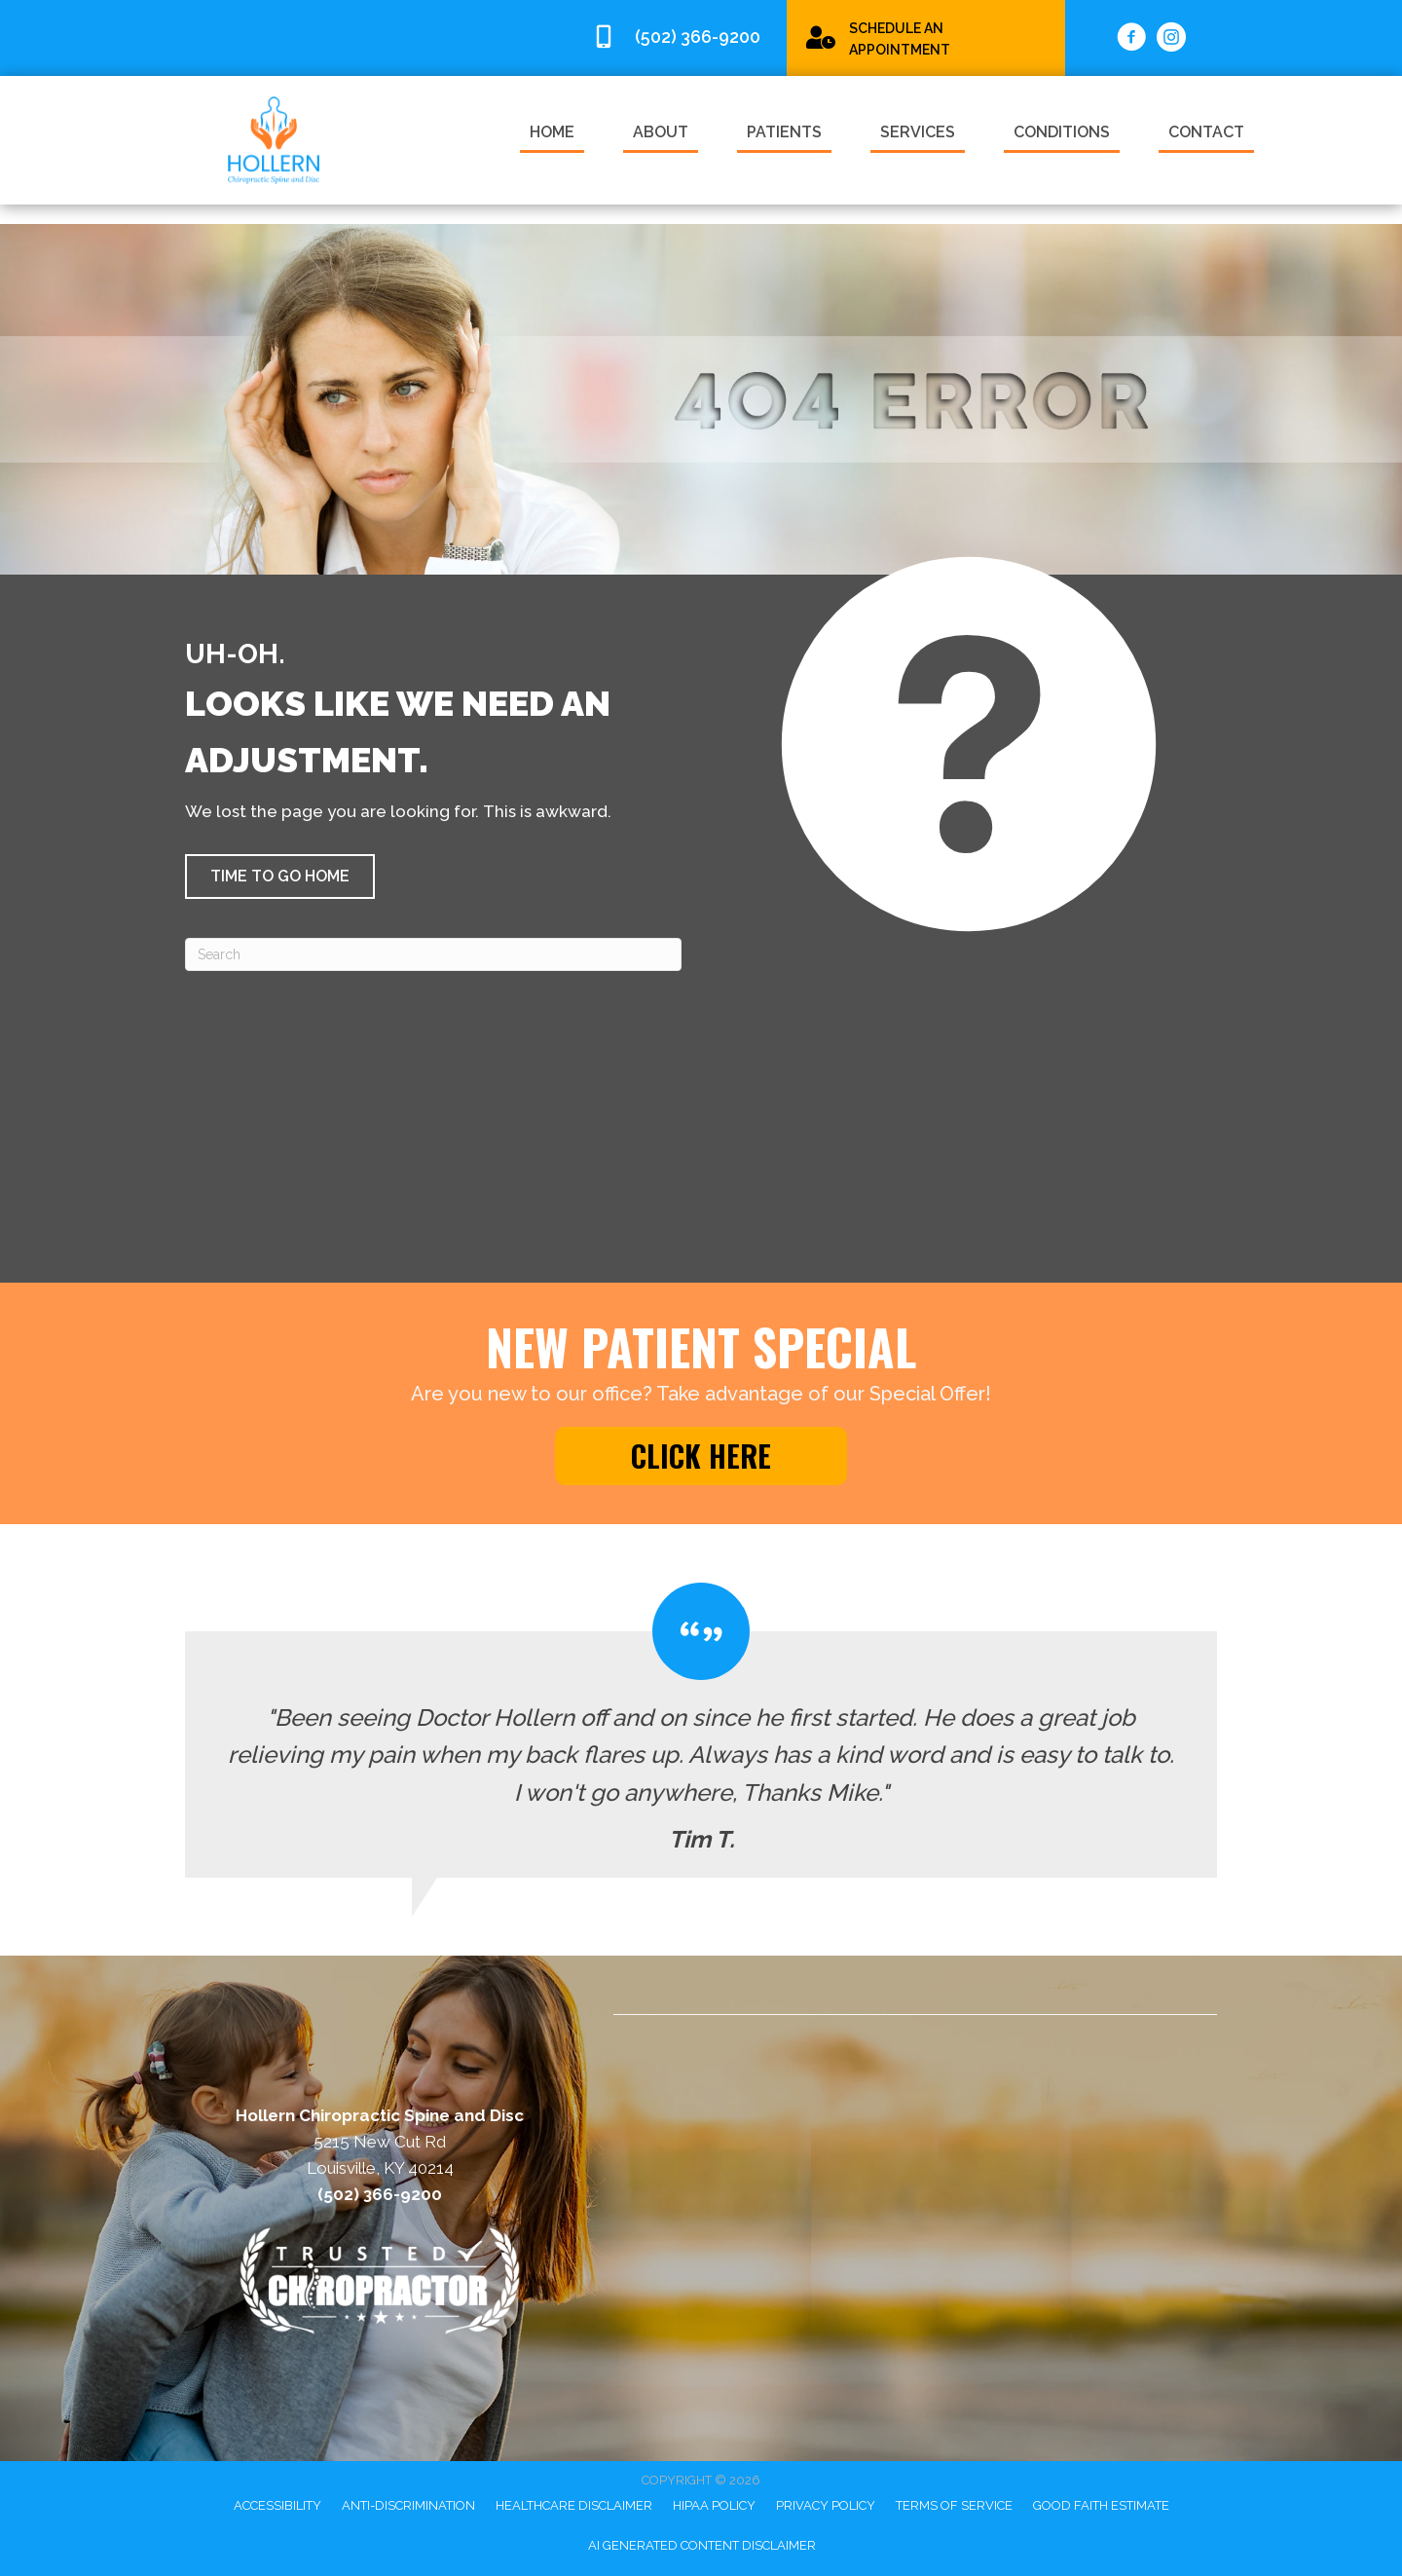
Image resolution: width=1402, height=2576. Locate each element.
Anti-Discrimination (408, 2505)
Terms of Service (954, 2505)
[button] (280, 876)
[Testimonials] (701, 1731)
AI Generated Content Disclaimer (702, 2545)
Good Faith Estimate (1101, 2505)
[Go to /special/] (926, 37)
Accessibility (277, 2505)
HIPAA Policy (714, 2505)
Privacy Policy (825, 2505)
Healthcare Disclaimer (574, 2505)
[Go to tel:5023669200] (679, 37)
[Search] (433, 954)
